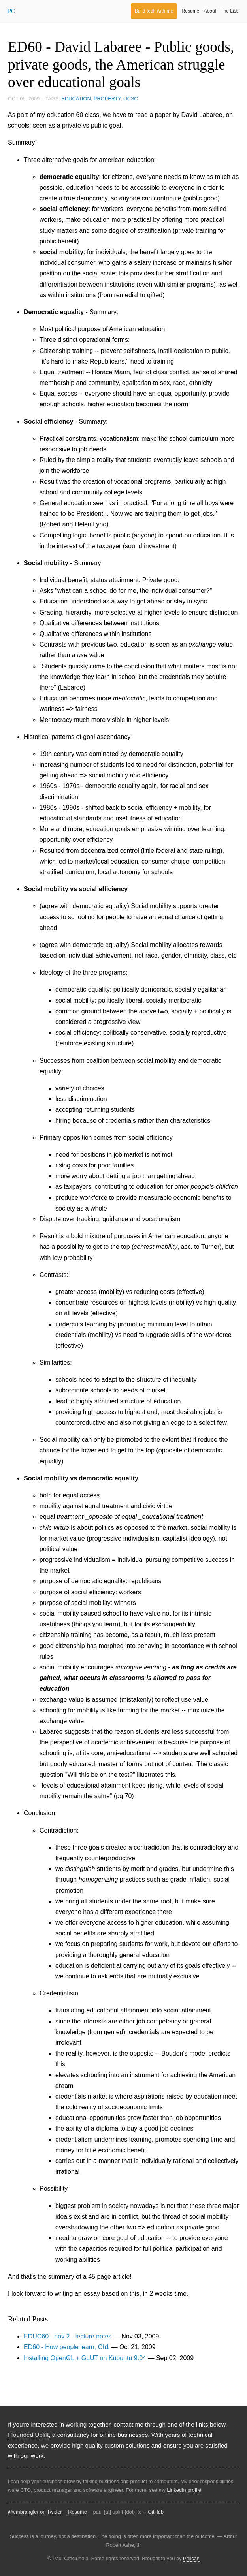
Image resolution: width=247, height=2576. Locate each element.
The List (229, 11)
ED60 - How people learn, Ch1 (66, 2347)
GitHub (156, 2512)
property (107, 99)
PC (11, 11)
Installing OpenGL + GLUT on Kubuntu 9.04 (85, 2358)
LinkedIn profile (184, 2490)
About (210, 11)
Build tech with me (154, 11)
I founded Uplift (28, 2434)
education (76, 99)
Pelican (191, 2558)
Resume (191, 11)
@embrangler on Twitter (35, 2512)
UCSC (131, 99)
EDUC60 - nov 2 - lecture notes (67, 2336)
